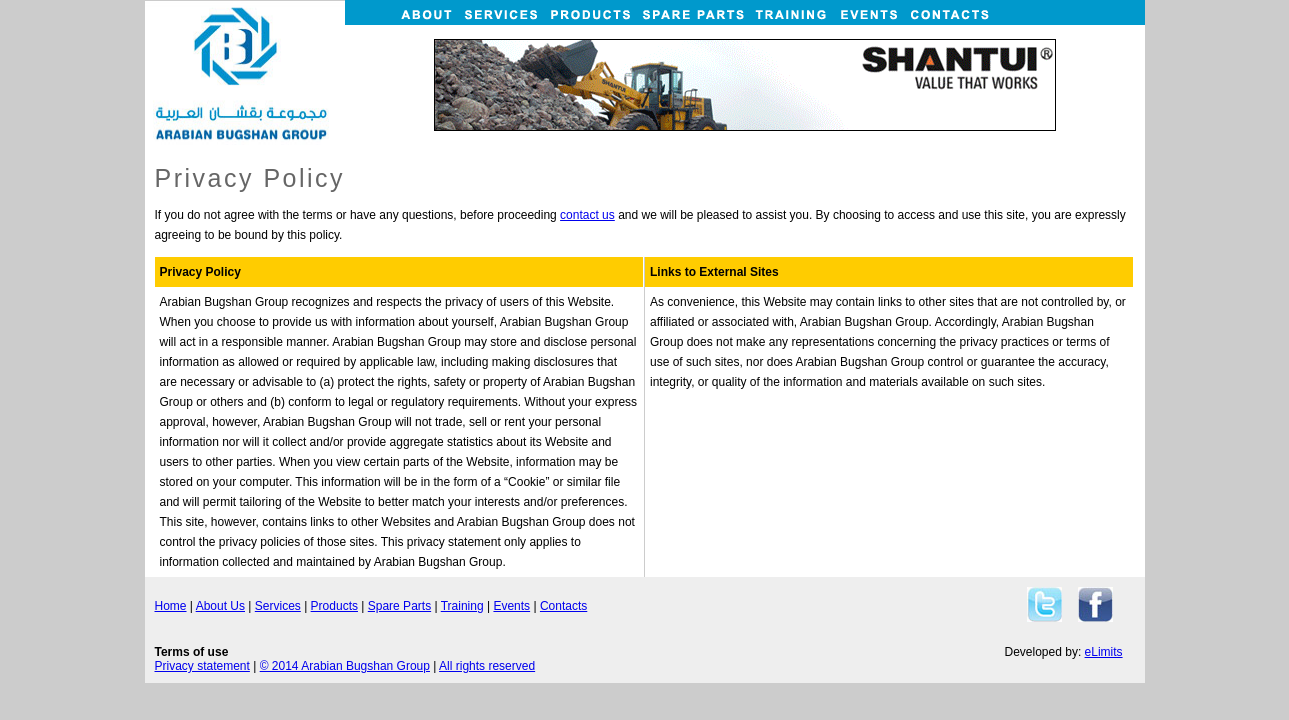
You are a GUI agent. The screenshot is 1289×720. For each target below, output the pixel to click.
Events (511, 606)
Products (334, 606)
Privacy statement (202, 666)
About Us (220, 606)
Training (462, 606)
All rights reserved (487, 666)
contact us (587, 215)
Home (171, 606)
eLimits (1104, 652)
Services (278, 606)
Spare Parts (399, 606)
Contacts (563, 606)
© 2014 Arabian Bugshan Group (345, 666)
